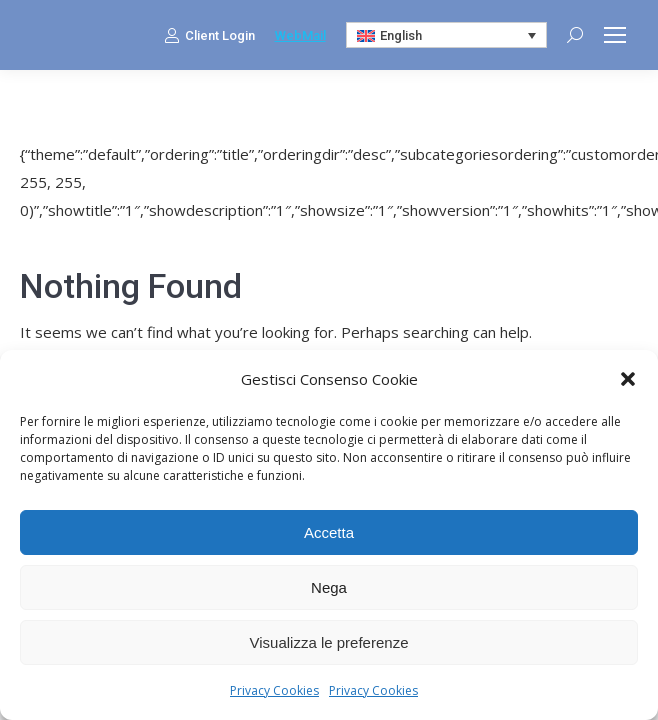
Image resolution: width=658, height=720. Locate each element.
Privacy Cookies (274, 690)
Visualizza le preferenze (329, 642)
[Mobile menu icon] (615, 35)
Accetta (329, 532)
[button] (628, 379)
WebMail (300, 35)
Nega (329, 587)
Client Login (209, 35)
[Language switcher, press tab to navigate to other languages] (447, 35)
